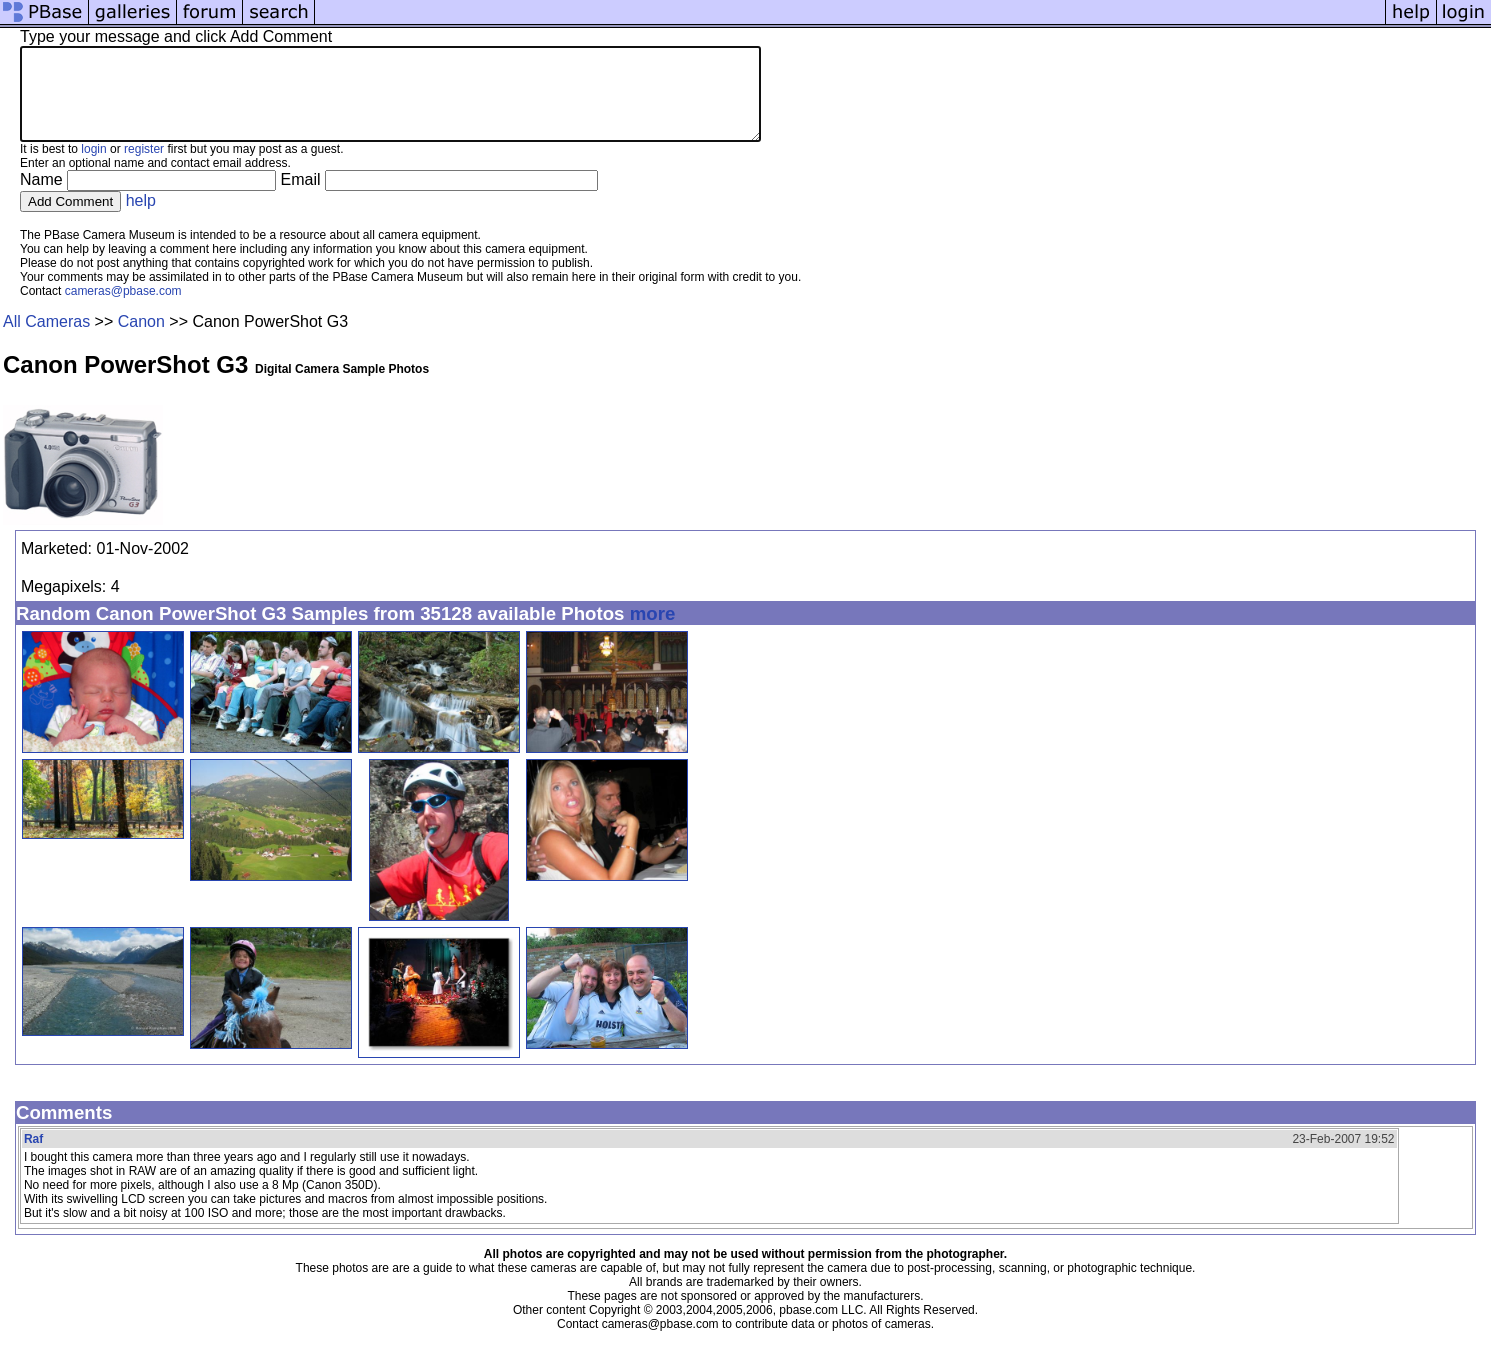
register (144, 167)
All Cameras (46, 339)
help (141, 218)
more (653, 631)
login (93, 167)
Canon (141, 339)
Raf (33, 1157)
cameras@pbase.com (123, 309)
